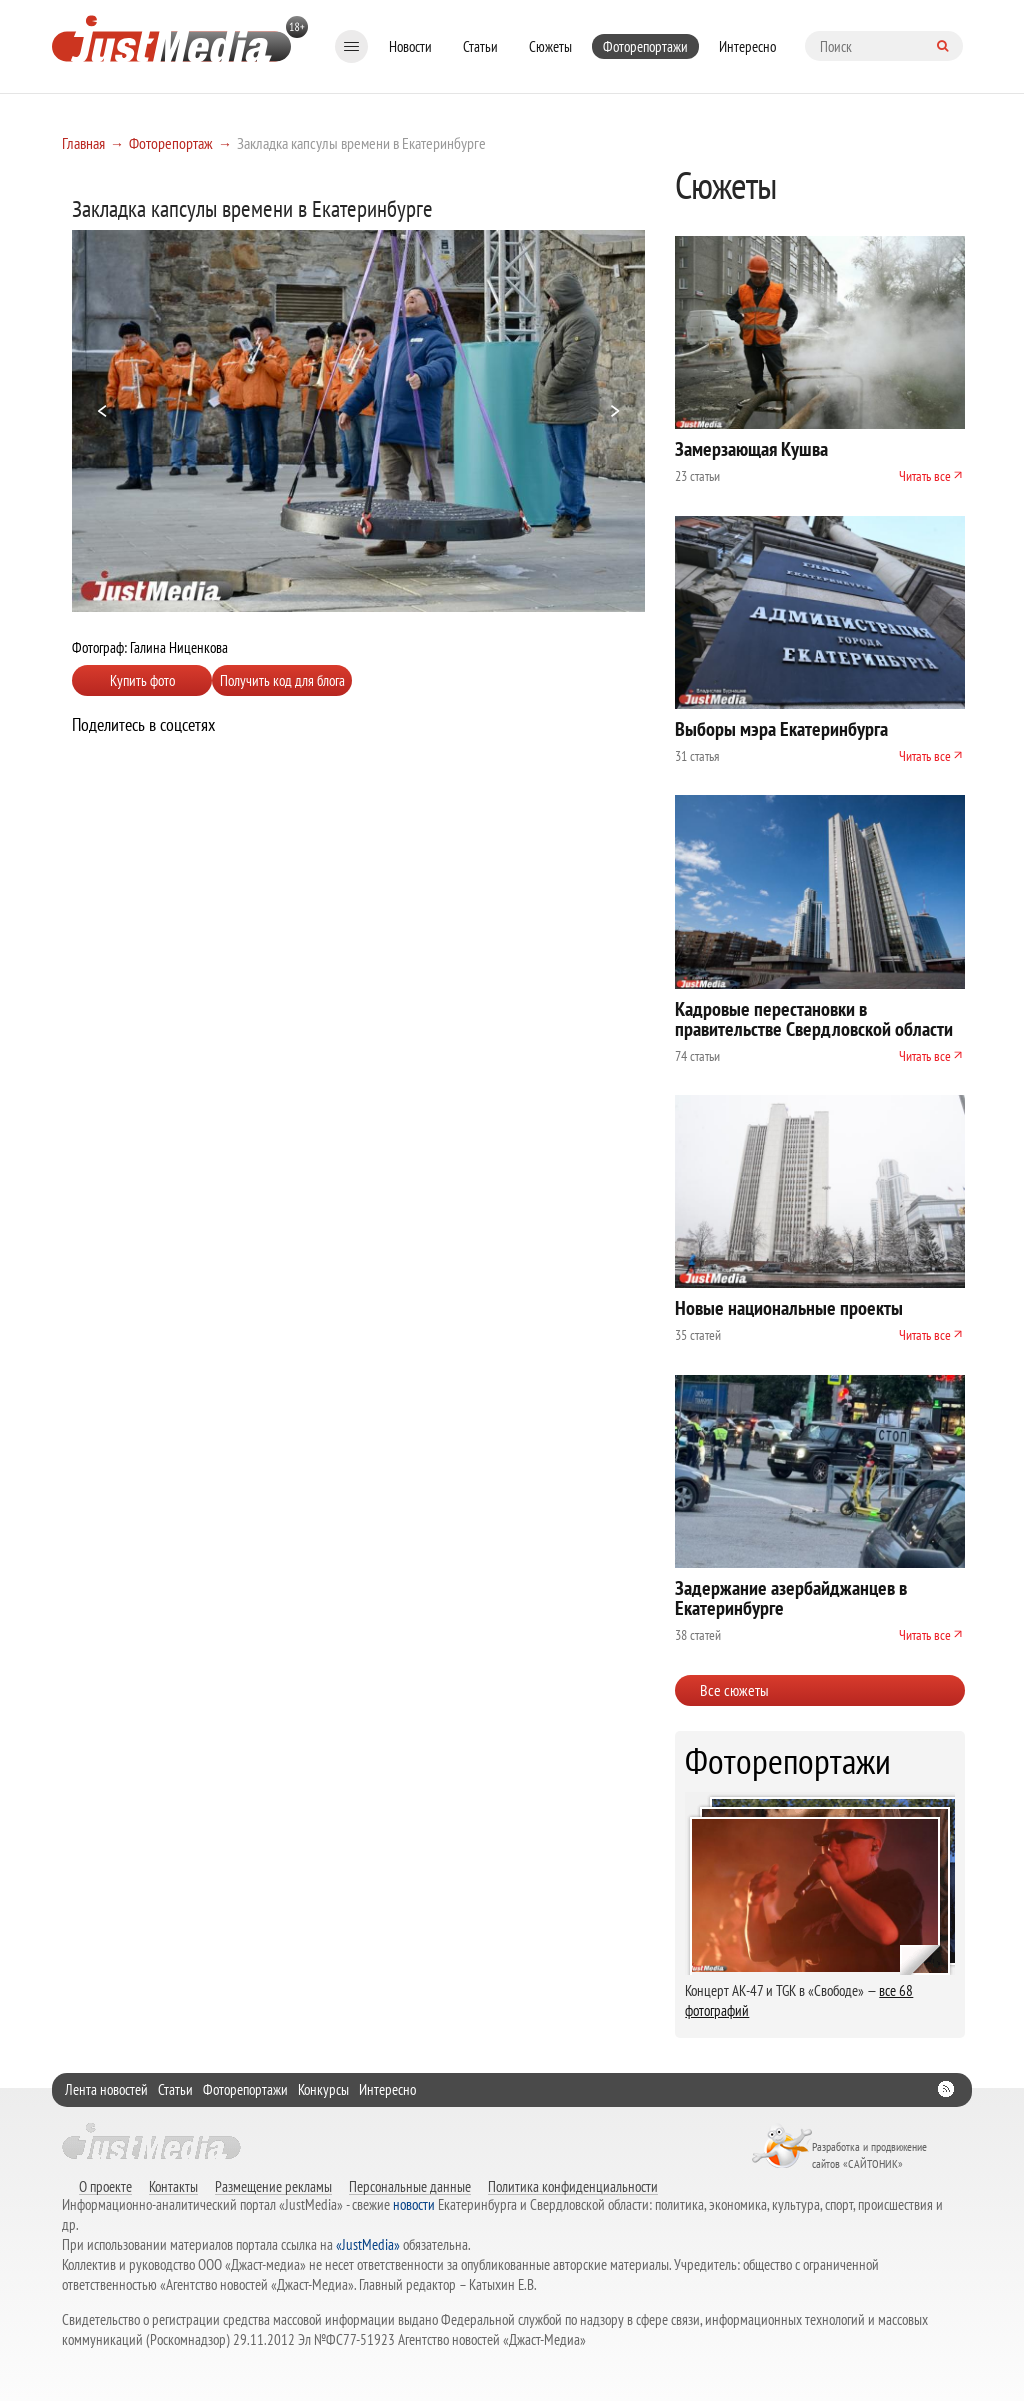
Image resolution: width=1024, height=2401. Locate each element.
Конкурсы (323, 2089)
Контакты (173, 2186)
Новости (410, 46)
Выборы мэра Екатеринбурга (781, 729)
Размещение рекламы (273, 2186)
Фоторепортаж (171, 143)
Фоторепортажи (645, 46)
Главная (83, 143)
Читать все (925, 476)
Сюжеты (550, 46)
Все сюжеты (734, 1690)
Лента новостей (106, 2089)
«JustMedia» (368, 2244)
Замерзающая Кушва (751, 449)
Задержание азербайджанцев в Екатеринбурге (791, 1598)
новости (414, 2204)
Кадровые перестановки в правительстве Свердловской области (814, 1019)
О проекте (105, 2186)
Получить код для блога (282, 680)
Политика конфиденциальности (573, 2186)
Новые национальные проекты (789, 1308)
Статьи (480, 46)
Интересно (747, 46)
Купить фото (142, 680)
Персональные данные (410, 2186)
